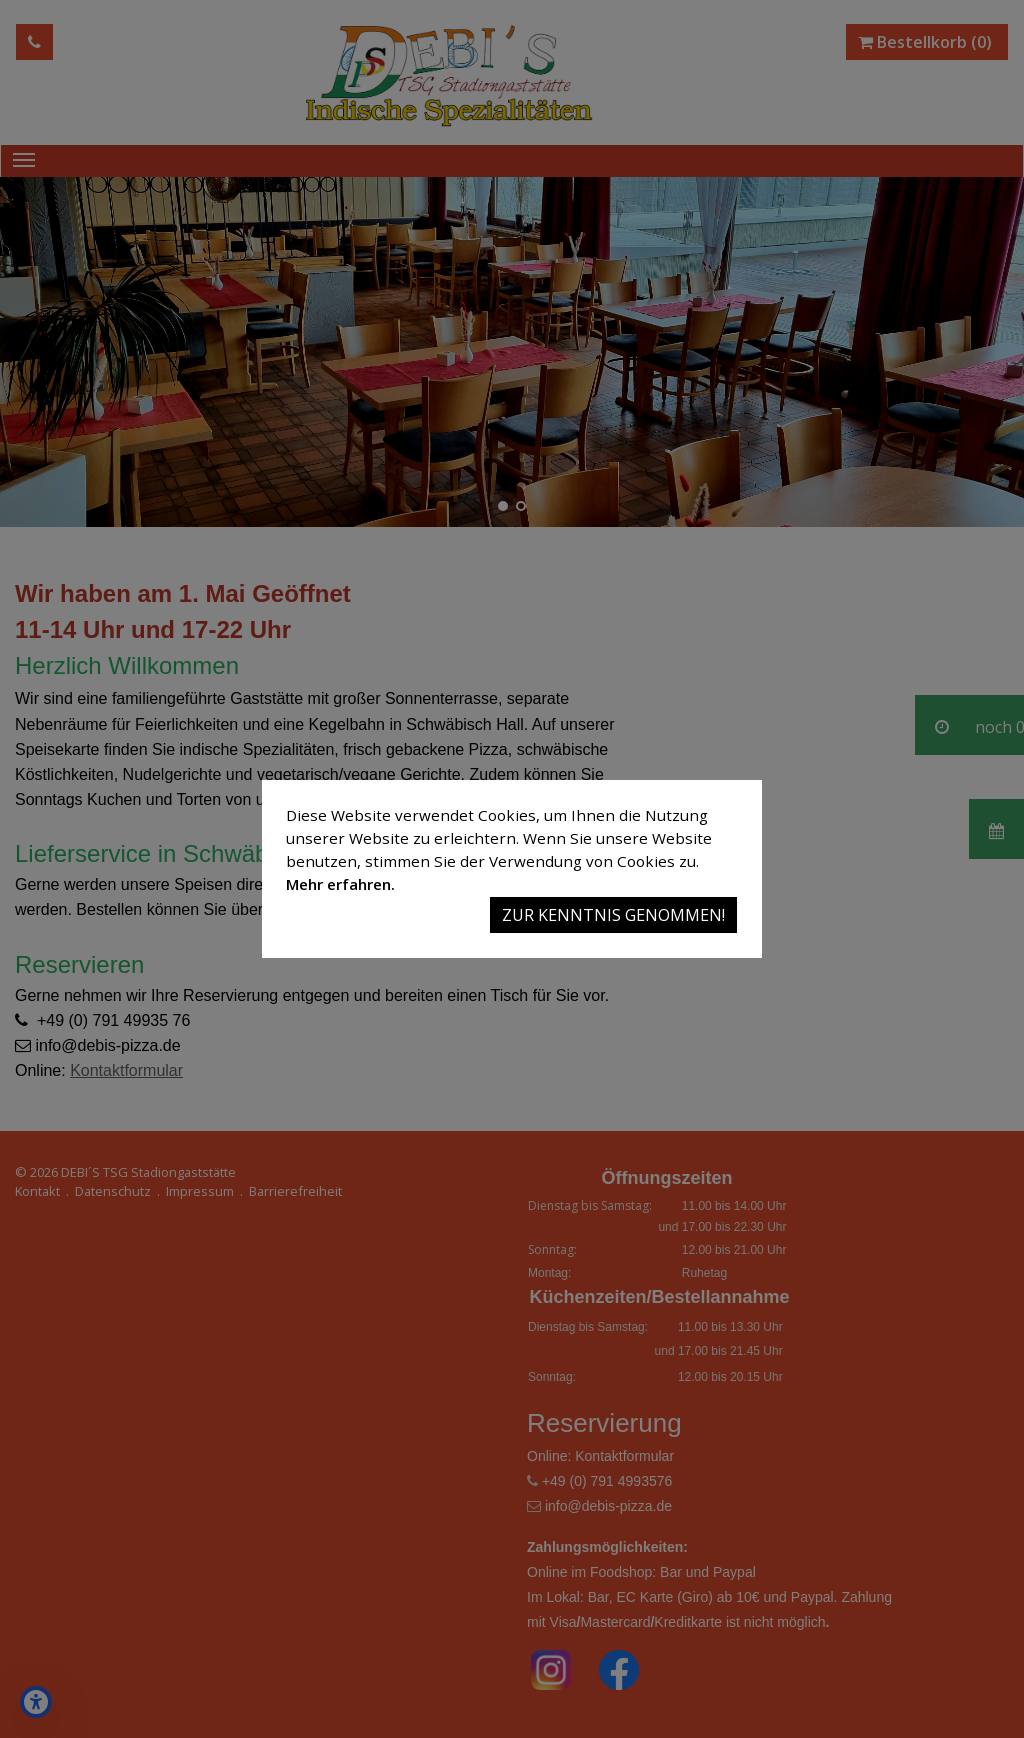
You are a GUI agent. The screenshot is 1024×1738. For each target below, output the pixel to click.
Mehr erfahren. (340, 884)
